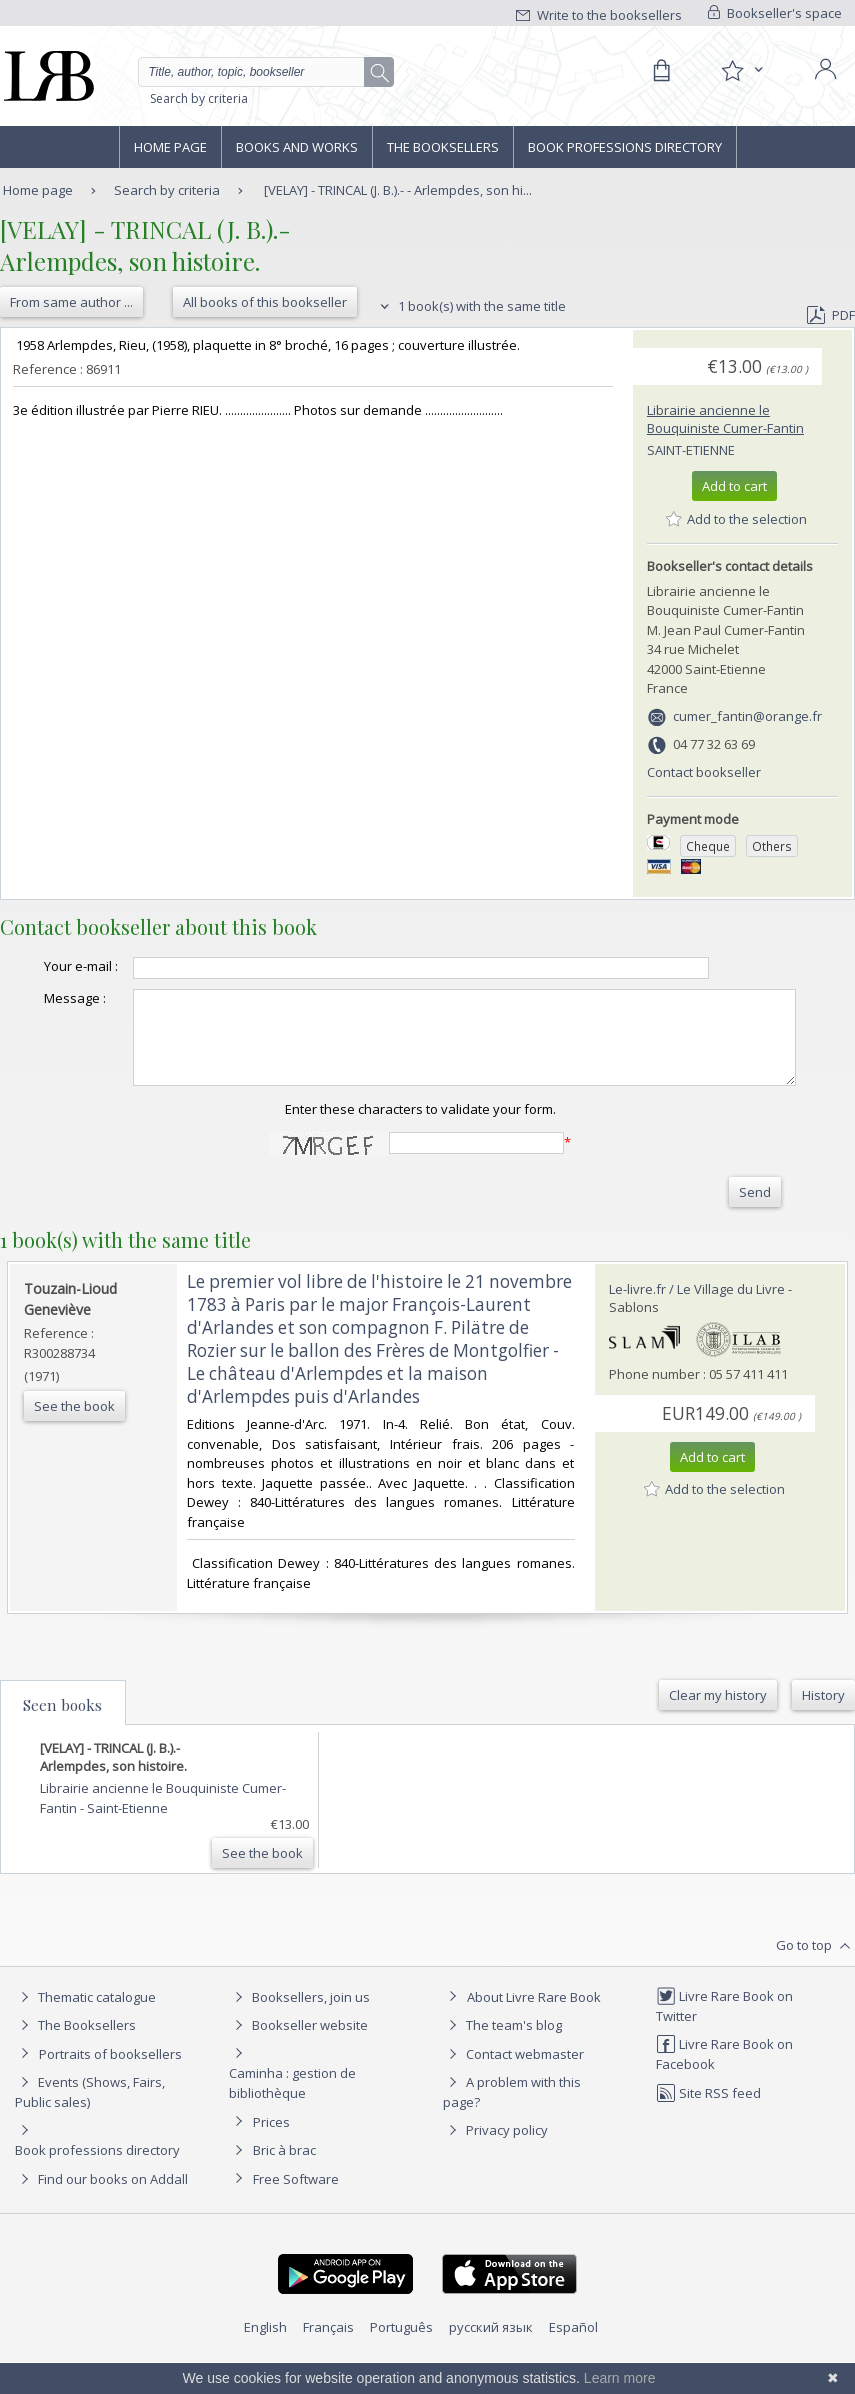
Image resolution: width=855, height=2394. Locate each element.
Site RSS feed (708, 2125)
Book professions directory (625, 147)
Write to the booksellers (599, 15)
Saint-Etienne (691, 450)
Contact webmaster (513, 2086)
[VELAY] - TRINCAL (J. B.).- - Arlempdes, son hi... (398, 190)
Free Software (296, 2211)
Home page (170, 147)
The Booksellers (443, 147)
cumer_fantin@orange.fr (747, 716)
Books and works (297, 147)
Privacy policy (495, 2162)
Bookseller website (298, 2057)
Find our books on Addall (101, 2211)
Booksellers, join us (299, 2029)
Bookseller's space (775, 13)
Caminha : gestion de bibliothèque (292, 2115)
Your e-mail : (30, 975)
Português (401, 2359)
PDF (831, 315)
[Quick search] (266, 72)
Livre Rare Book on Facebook (724, 2085)
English (265, 2359)
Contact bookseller (704, 772)
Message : (40, 1012)
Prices (271, 2154)
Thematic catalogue (85, 2029)
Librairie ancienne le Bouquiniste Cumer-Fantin (725, 419)
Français (328, 2359)
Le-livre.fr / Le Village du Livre (697, 1321)
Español (573, 2359)
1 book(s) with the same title (470, 306)
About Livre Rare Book (534, 2029)
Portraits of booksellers (110, 2086)
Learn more (620, 2378)
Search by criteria (199, 98)
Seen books (62, 1737)
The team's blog (502, 2057)
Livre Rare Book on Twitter (724, 2037)
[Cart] (661, 71)
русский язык (491, 2359)
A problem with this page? (512, 2123)
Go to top (815, 1978)
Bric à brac (284, 2182)
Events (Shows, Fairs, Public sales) (90, 2123)
